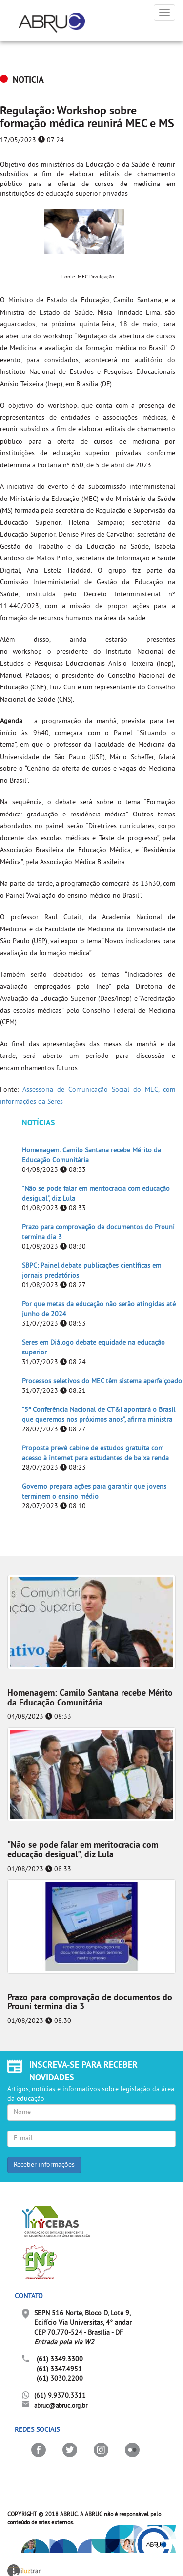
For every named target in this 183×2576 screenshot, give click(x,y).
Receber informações (44, 2165)
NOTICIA (28, 80)
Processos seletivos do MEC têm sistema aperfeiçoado (102, 1381)
